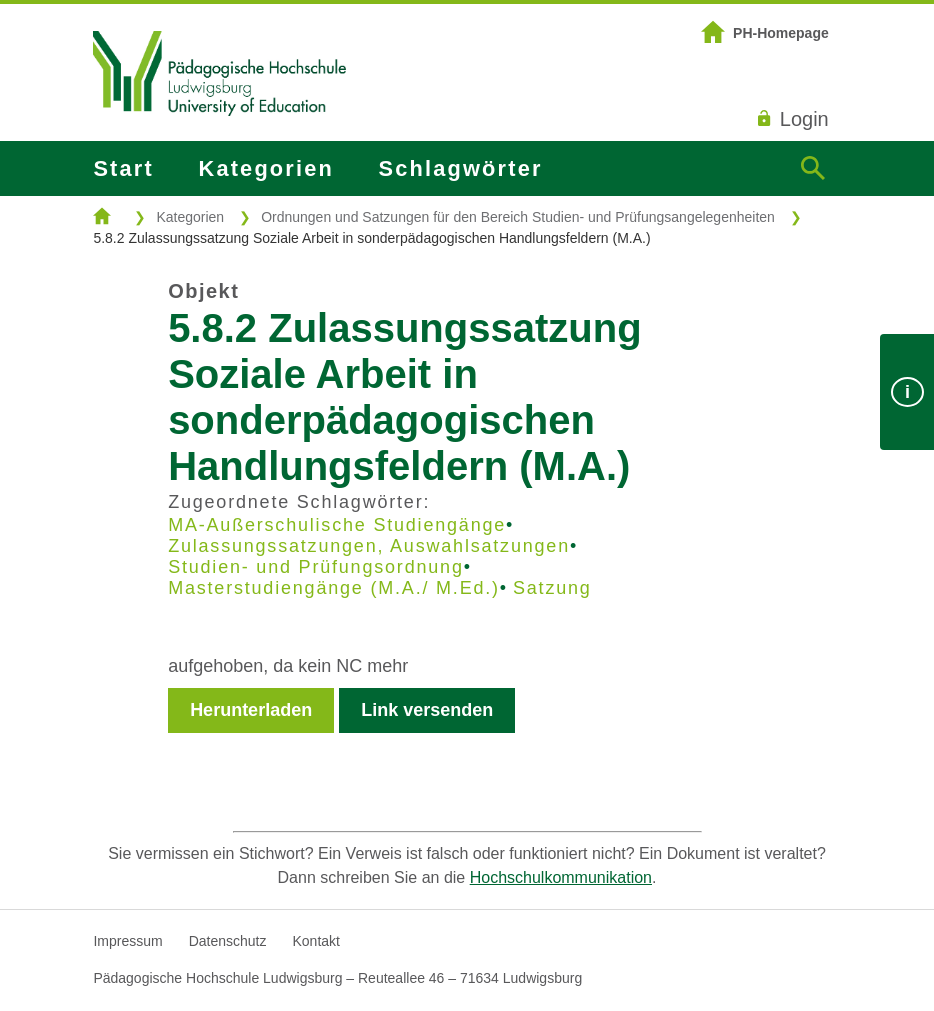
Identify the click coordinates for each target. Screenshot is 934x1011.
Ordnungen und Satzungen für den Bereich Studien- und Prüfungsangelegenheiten (518, 217)
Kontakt (315, 941)
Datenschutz (228, 941)
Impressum (127, 941)
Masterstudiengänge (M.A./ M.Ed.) (334, 588)
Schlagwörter (461, 168)
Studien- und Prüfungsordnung (316, 567)
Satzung (552, 588)
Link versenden (427, 710)
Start (123, 168)
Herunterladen (251, 710)
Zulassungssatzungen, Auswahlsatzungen (369, 546)
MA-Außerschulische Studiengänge (337, 525)
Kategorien (266, 168)
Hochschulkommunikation (561, 877)
